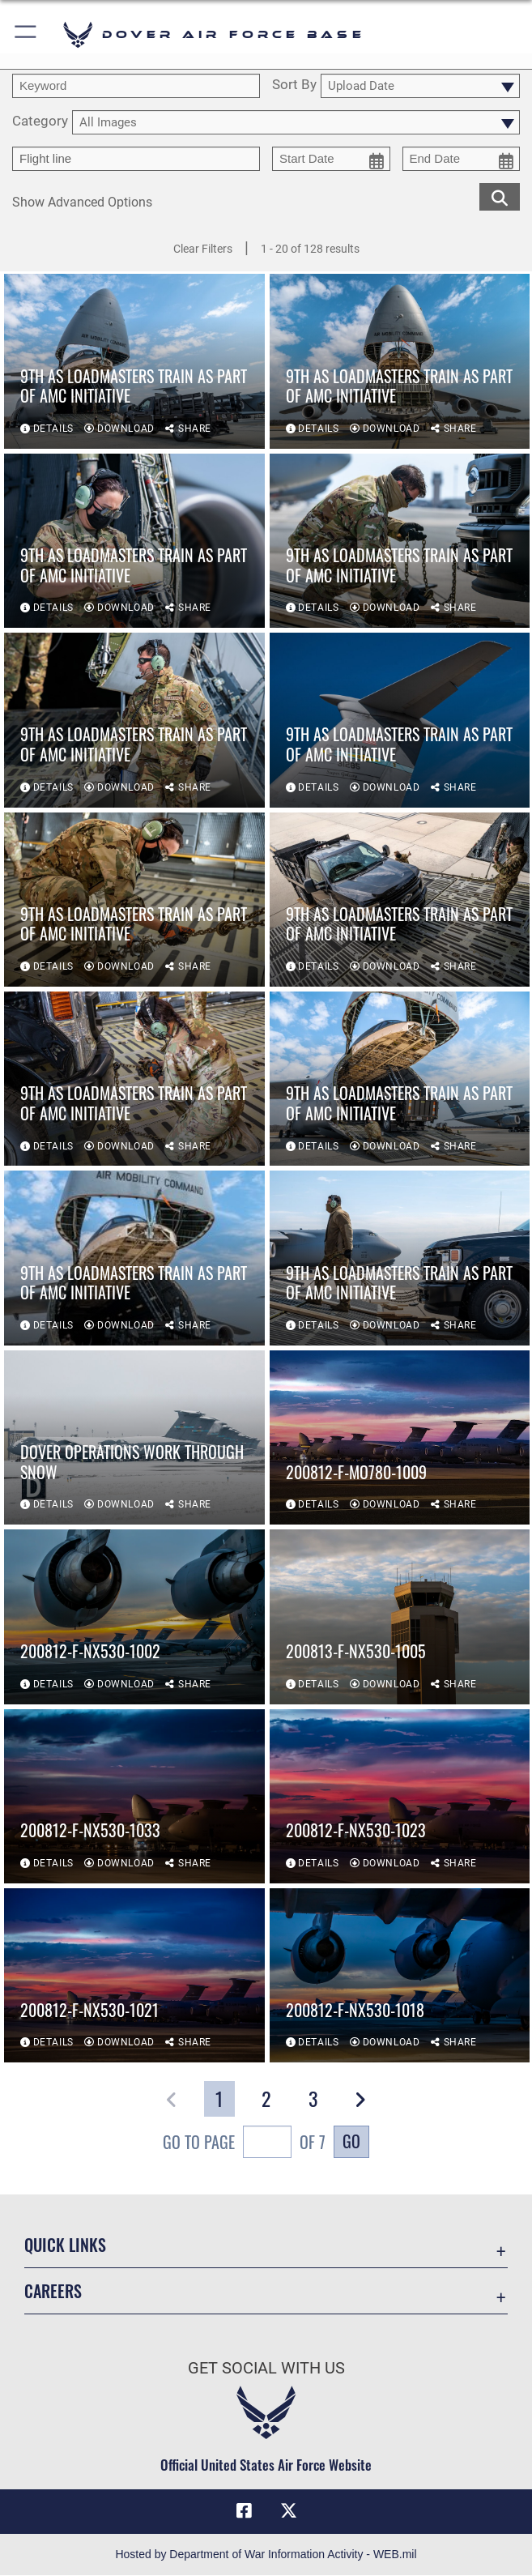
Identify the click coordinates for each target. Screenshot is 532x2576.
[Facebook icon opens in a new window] (244, 2511)
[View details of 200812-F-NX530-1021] (134, 1975)
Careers (53, 2291)
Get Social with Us (266, 2368)
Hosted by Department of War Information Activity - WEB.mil (265, 2554)
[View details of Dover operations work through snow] (134, 1437)
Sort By (294, 85)
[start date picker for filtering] (331, 159)
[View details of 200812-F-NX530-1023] (400, 1796)
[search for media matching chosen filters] (499, 196)
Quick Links (65, 2245)
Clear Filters (202, 248)
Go (351, 2141)
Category (40, 121)
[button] (26, 34)
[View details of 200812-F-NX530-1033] (134, 1796)
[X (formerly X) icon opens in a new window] (288, 2511)
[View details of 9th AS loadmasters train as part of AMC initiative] (134, 361)
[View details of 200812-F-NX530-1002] (134, 1616)
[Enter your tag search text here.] (136, 159)
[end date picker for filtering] (461, 159)
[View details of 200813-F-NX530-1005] (400, 1616)
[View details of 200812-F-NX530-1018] (400, 1975)
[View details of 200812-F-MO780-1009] (400, 1437)
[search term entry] (136, 86)
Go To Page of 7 (244, 2144)
